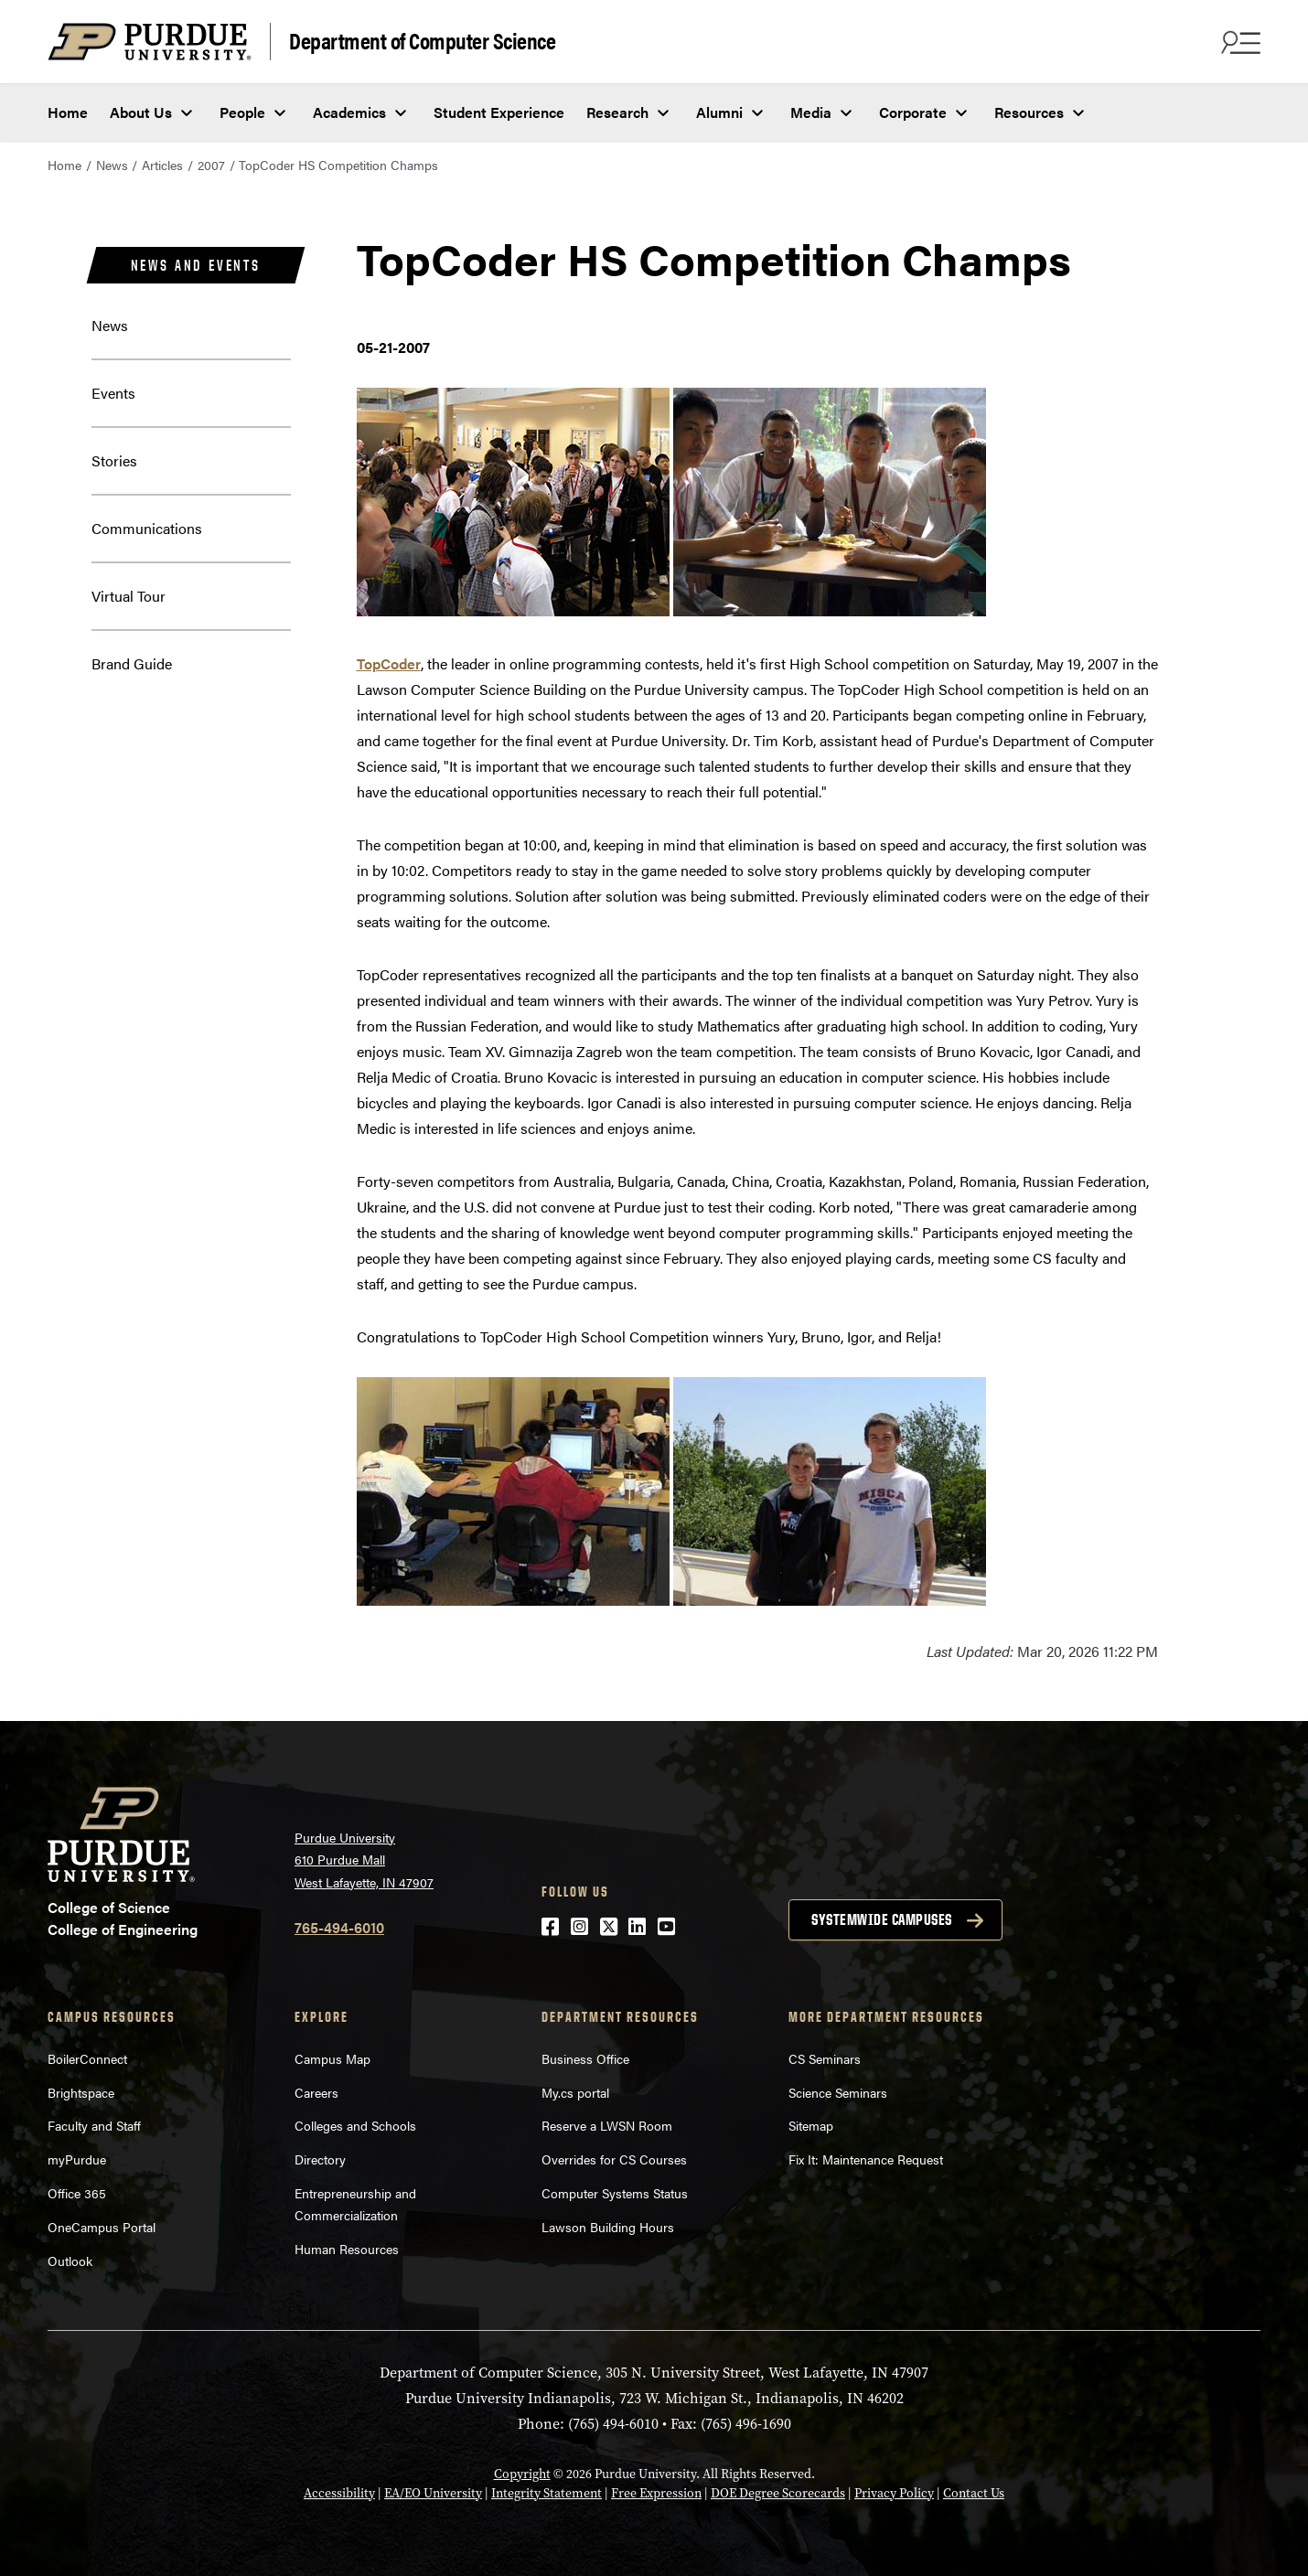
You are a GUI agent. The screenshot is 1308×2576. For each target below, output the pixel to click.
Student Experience (499, 112)
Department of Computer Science (422, 40)
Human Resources (347, 2248)
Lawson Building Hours (607, 2227)
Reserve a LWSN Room (606, 2125)
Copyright (522, 2474)
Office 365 (77, 2193)
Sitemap (810, 2125)
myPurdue (77, 2159)
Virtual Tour (128, 595)
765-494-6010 (339, 1927)
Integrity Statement (546, 2493)
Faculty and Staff (94, 2125)
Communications (146, 528)
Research (617, 112)
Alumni (719, 112)
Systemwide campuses (881, 1919)
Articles (162, 164)
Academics (349, 112)
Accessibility (339, 2493)
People (242, 112)
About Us (141, 112)
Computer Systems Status (614, 2193)
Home (68, 112)
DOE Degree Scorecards (778, 2493)
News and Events (196, 265)
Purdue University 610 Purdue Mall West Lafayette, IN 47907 (364, 1859)
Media (810, 112)
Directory (320, 2159)
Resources (1029, 112)
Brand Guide (131, 663)
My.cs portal (575, 2092)
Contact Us (973, 2493)
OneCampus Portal (101, 2227)
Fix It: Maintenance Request (865, 2159)
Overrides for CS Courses (614, 2159)
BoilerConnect (87, 2058)
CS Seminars (824, 2058)
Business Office (585, 2058)
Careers (316, 2092)
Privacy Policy (894, 2493)
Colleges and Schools (355, 2125)
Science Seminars (837, 2092)
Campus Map (332, 2058)
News (112, 164)
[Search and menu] (1238, 42)
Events (113, 392)
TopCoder (389, 663)
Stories (114, 460)
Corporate (913, 112)
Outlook (70, 2260)
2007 (211, 164)
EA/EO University (433, 2493)
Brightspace (81, 2092)
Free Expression (656, 2493)
